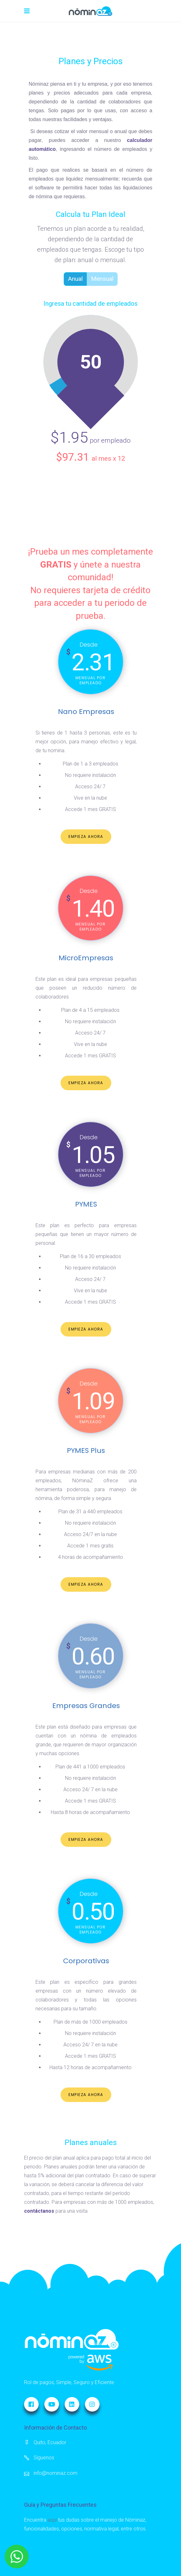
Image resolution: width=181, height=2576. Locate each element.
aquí (52, 2520)
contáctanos (39, 2211)
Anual (73, 278)
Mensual (100, 278)
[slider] (56, 383)
